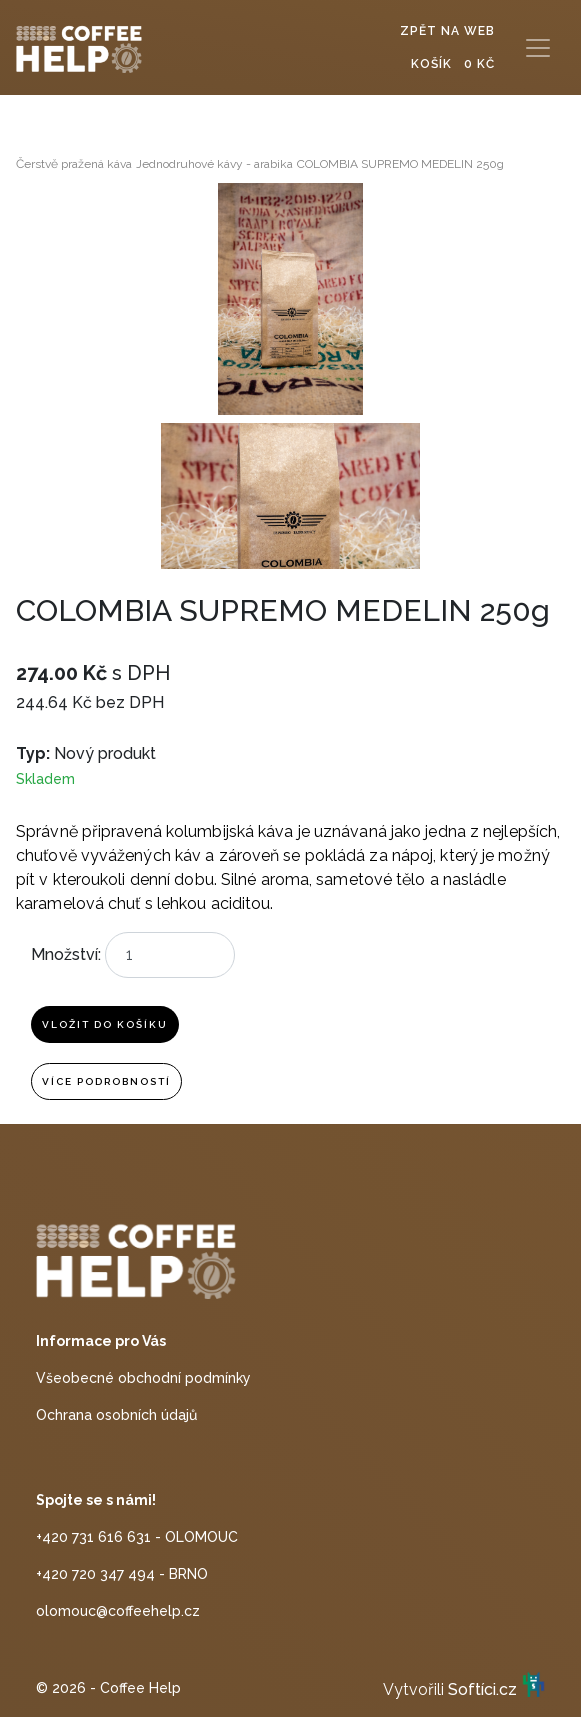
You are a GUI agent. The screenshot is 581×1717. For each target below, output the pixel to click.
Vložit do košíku (105, 1024)
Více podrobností (106, 1081)
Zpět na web (447, 31)
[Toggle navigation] (538, 47)
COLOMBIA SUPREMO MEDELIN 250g (400, 164)
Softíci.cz (482, 1690)
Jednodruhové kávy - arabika (214, 164)
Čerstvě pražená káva (74, 164)
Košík (453, 64)
